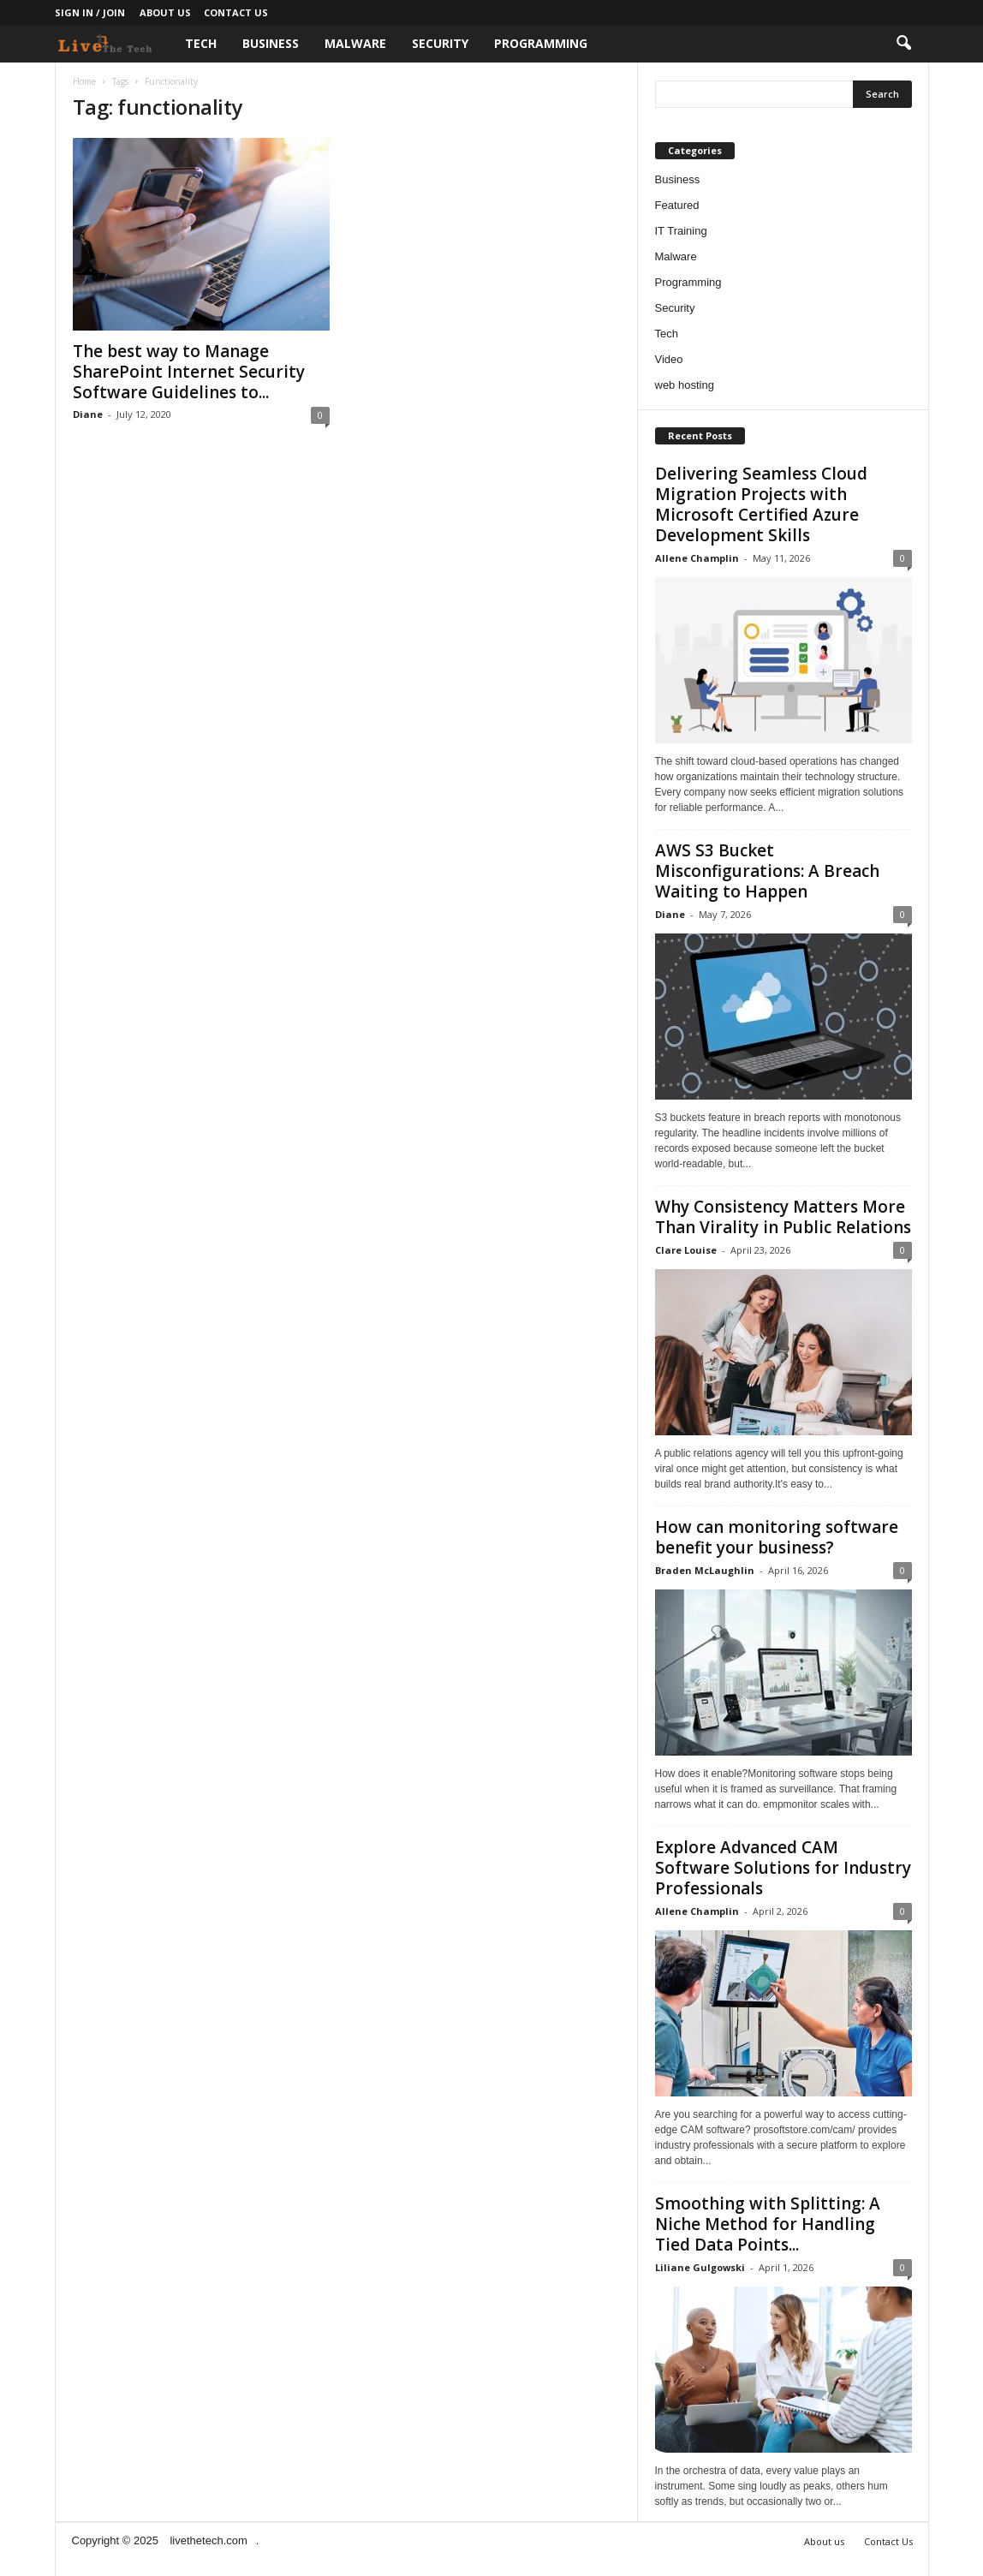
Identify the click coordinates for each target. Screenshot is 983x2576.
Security (440, 43)
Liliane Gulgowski (700, 2267)
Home (84, 81)
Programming (540, 43)
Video (669, 359)
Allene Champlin (697, 558)
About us (165, 12)
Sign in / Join (90, 12)
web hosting (684, 385)
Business (270, 43)
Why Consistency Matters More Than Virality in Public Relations (783, 1217)
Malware (355, 43)
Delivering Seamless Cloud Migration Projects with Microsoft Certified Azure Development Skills (761, 504)
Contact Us (236, 12)
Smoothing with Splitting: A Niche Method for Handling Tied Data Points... (767, 2224)
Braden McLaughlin (704, 1570)
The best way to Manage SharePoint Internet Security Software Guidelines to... (189, 371)
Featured (677, 205)
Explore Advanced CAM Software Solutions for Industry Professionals (783, 1867)
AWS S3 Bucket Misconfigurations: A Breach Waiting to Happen (767, 871)
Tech (201, 43)
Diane (88, 414)
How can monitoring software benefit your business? (776, 1537)
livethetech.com (208, 2540)
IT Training (681, 230)
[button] (903, 44)
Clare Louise (686, 1249)
